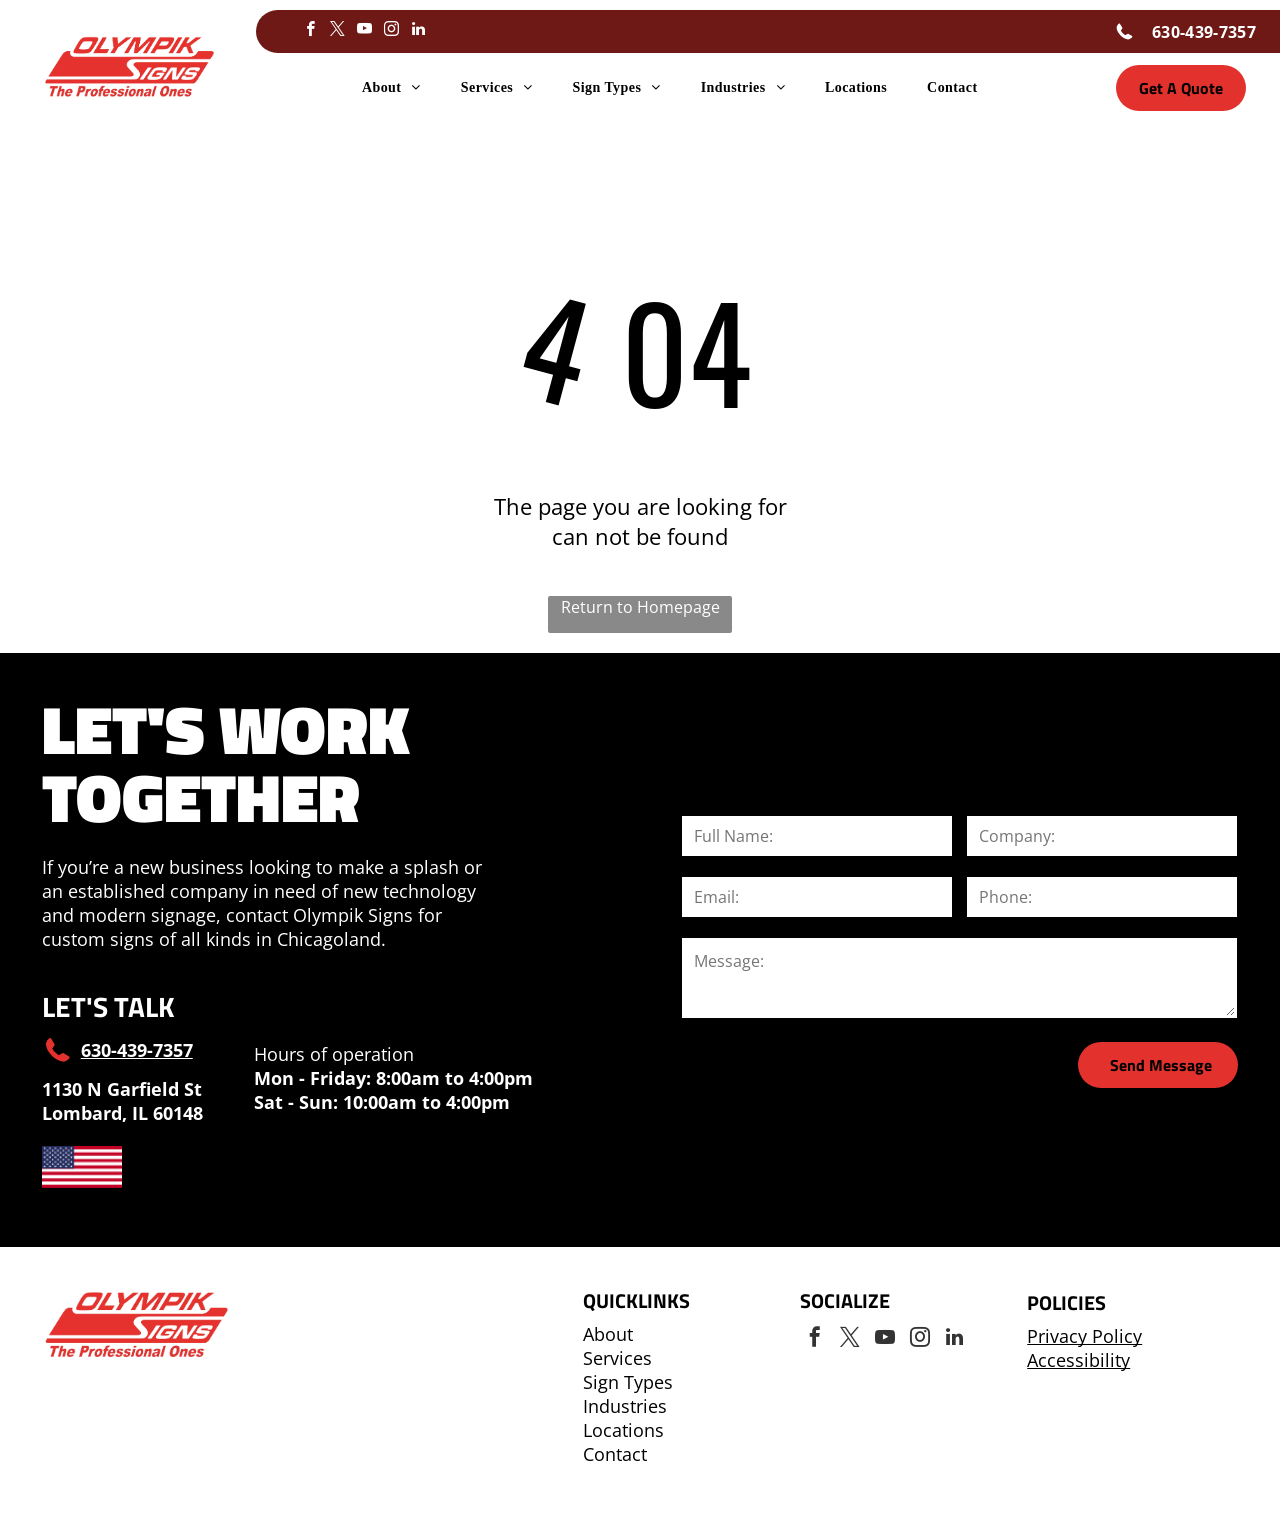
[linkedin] (418, 31)
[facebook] (310, 31)
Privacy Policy (1084, 1336)
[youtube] (364, 31)
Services (617, 1358)
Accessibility (1078, 1360)
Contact (615, 1454)
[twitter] (337, 31)
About (608, 1334)
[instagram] (391, 31)
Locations (623, 1430)
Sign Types (628, 1382)
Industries (625, 1406)
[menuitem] (391, 88)
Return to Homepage (640, 607)
